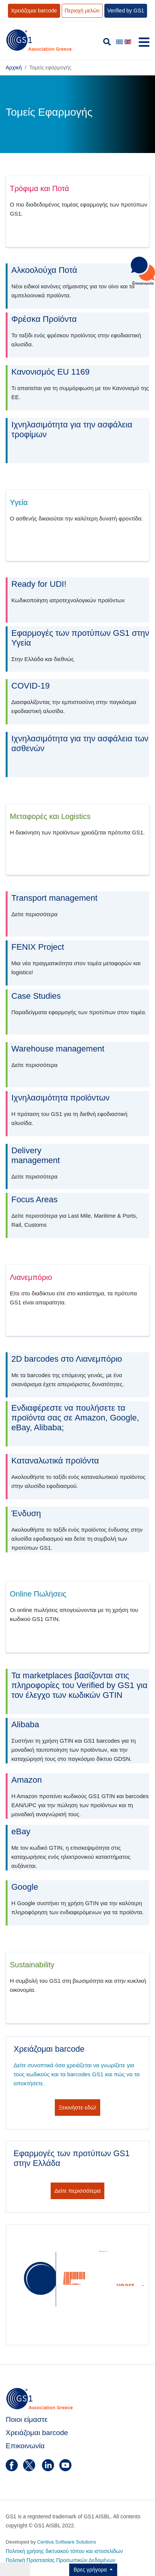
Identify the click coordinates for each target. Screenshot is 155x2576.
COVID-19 (30, 685)
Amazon (26, 1780)
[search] (107, 42)
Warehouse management (57, 1048)
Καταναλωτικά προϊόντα (55, 1460)
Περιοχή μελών (82, 11)
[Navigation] (144, 44)
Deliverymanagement (35, 1155)
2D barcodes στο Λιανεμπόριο (66, 1359)
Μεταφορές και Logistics (50, 816)
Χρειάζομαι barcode (37, 2433)
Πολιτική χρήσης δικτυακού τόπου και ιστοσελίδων (64, 2551)
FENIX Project (37, 947)
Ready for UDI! (39, 584)
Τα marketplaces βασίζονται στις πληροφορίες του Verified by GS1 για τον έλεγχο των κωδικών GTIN (79, 1685)
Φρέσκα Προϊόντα (44, 319)
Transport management (54, 898)
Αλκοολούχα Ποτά (44, 270)
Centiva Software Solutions (66, 2542)
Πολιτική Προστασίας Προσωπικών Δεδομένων (60, 2560)
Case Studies (36, 996)
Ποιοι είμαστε (27, 2419)
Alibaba (25, 1724)
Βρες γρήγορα (91, 2570)
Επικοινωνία (25, 2446)
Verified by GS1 (125, 11)
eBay (20, 1831)
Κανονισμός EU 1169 (50, 372)
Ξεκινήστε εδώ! (77, 2107)
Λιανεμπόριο (31, 1277)
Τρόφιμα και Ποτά (39, 188)
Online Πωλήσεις (38, 1594)
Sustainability (32, 1965)
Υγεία (19, 502)
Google (24, 1887)
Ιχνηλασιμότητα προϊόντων (60, 1097)
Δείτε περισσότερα (77, 2190)
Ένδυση (26, 1513)
